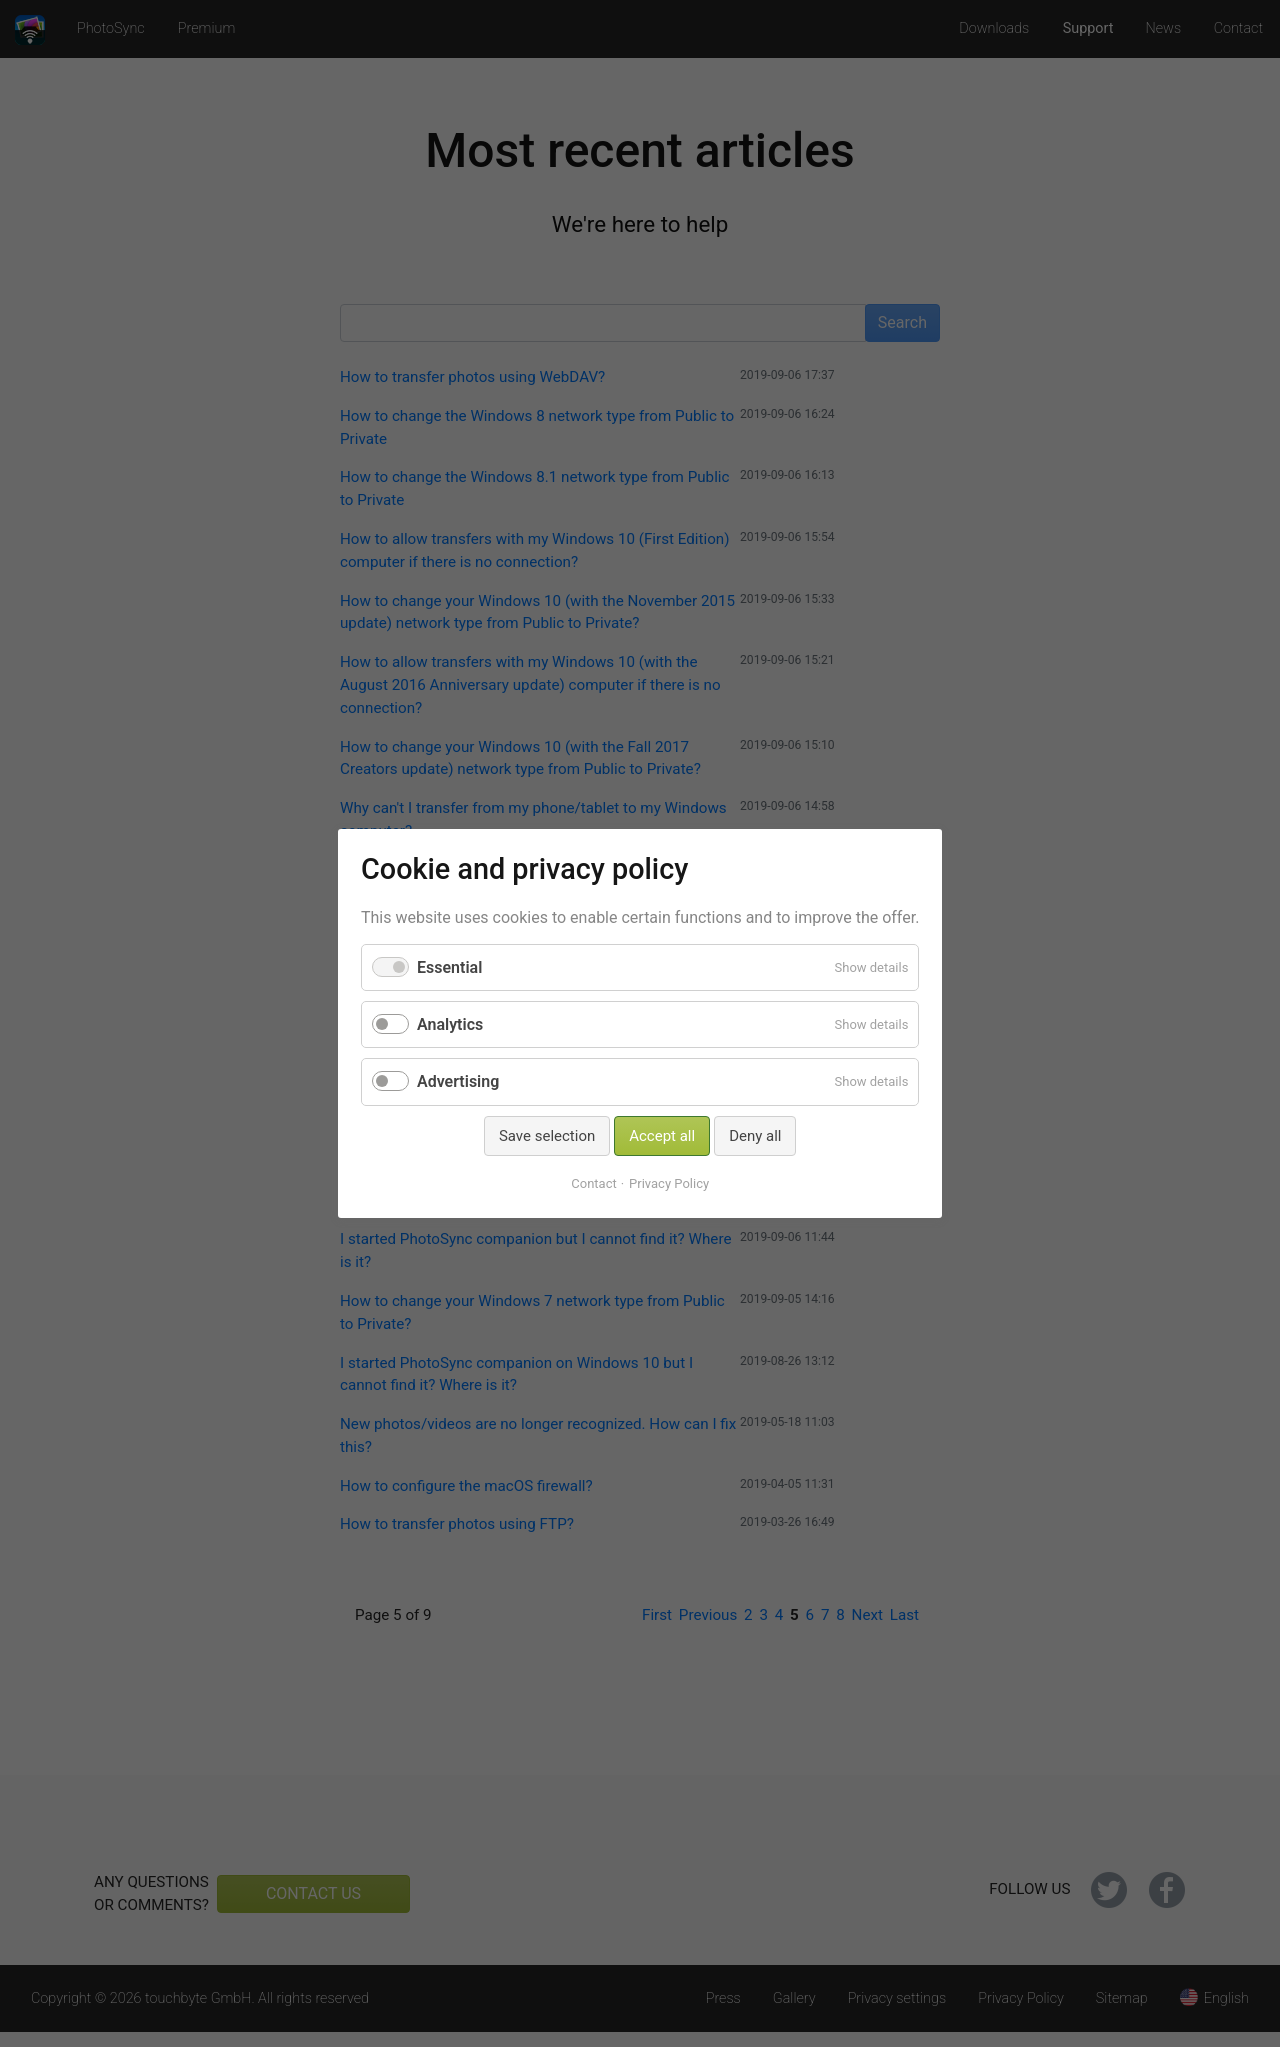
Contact (593, 1183)
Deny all (755, 1136)
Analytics (450, 1024)
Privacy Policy (669, 1183)
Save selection (547, 1136)
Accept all (662, 1136)
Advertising (458, 1081)
